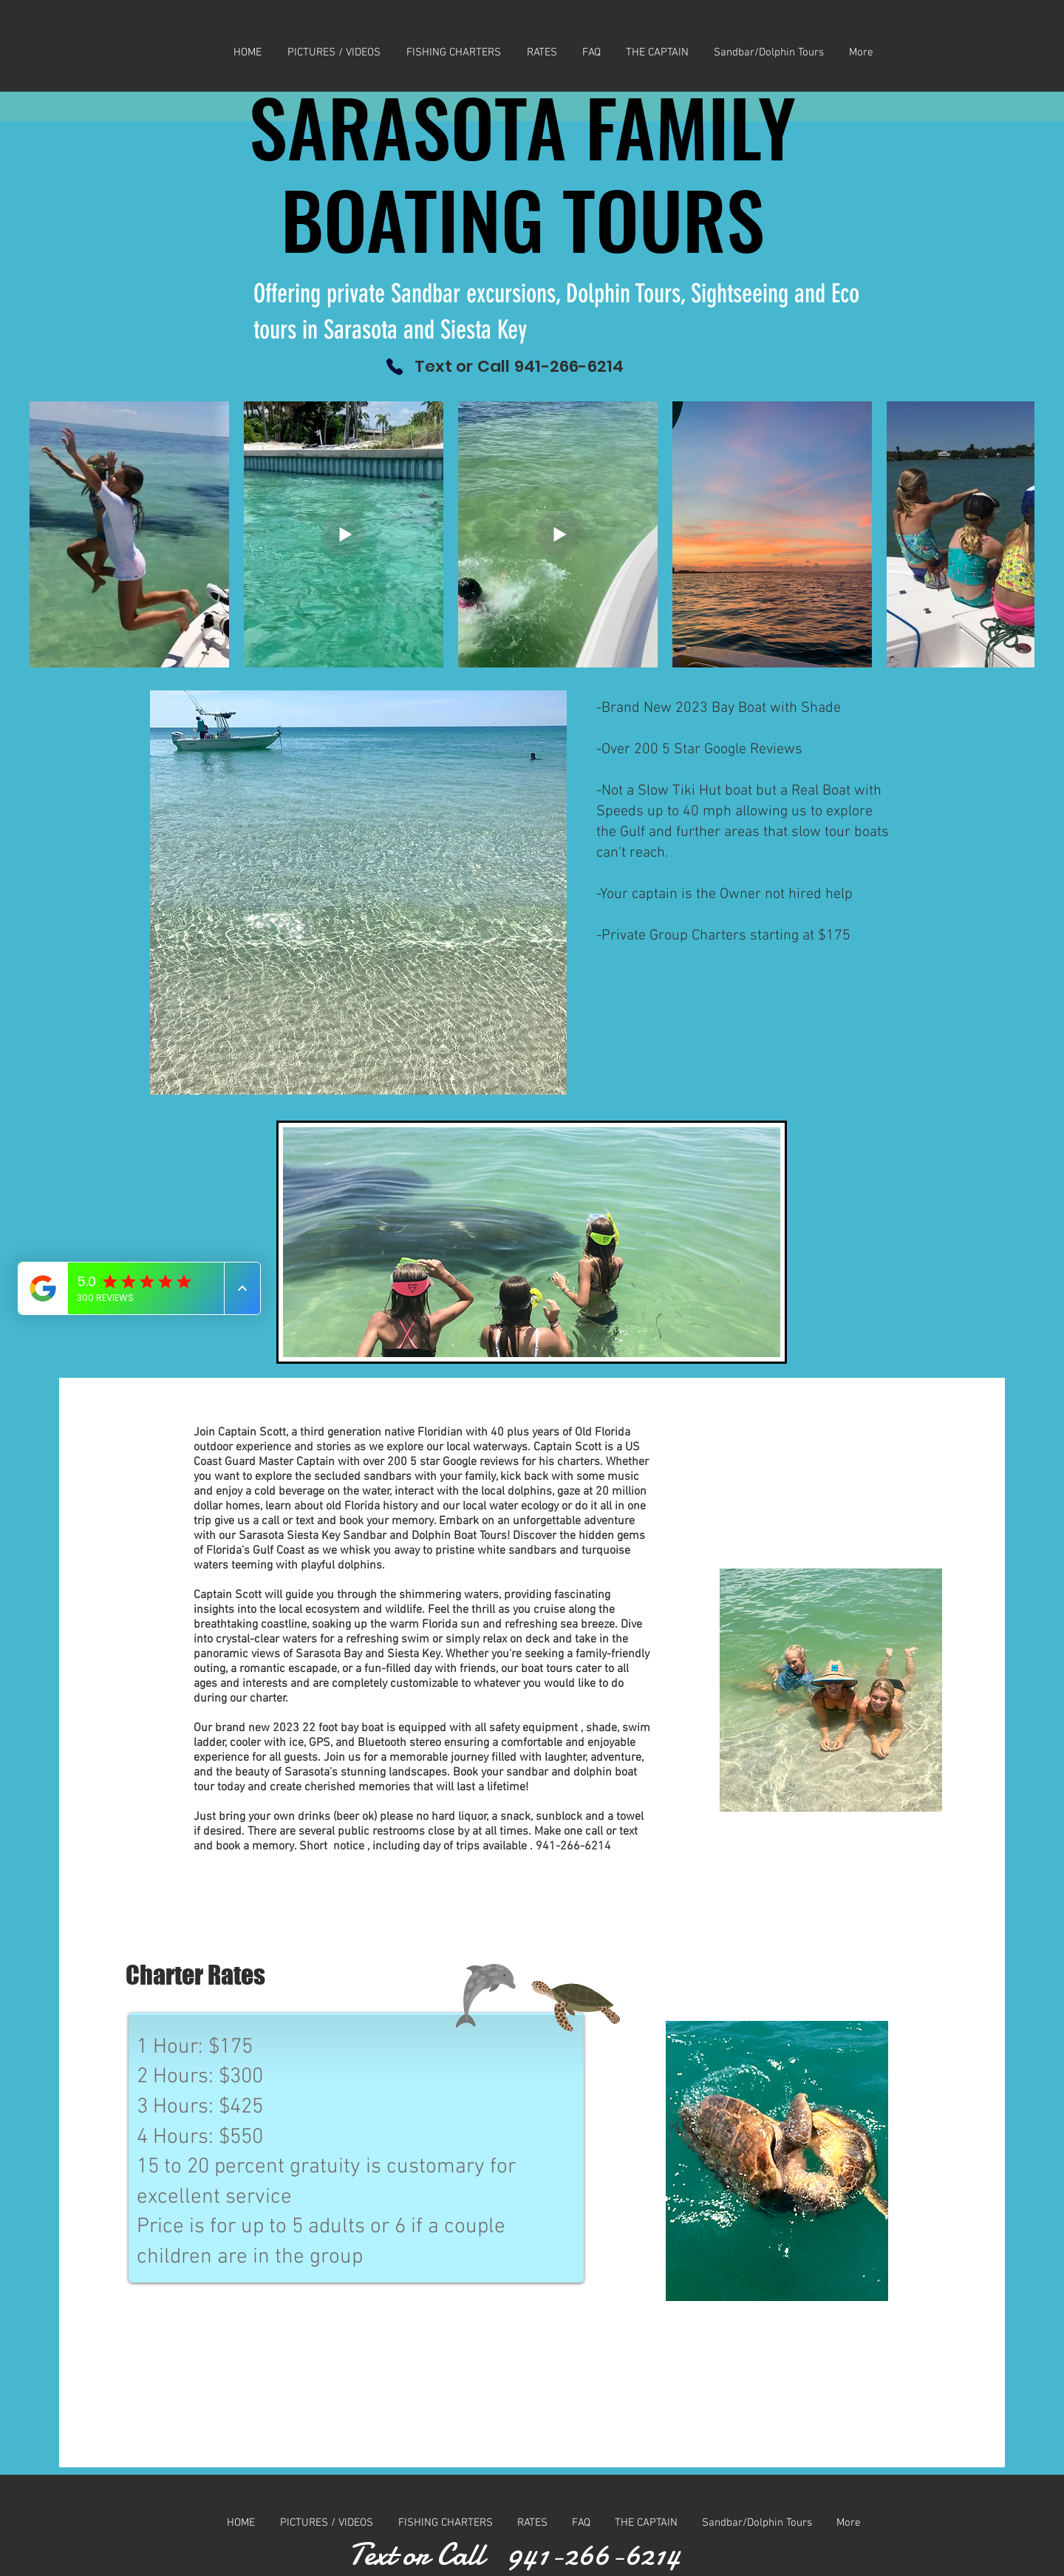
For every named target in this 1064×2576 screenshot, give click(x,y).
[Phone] (394, 366)
